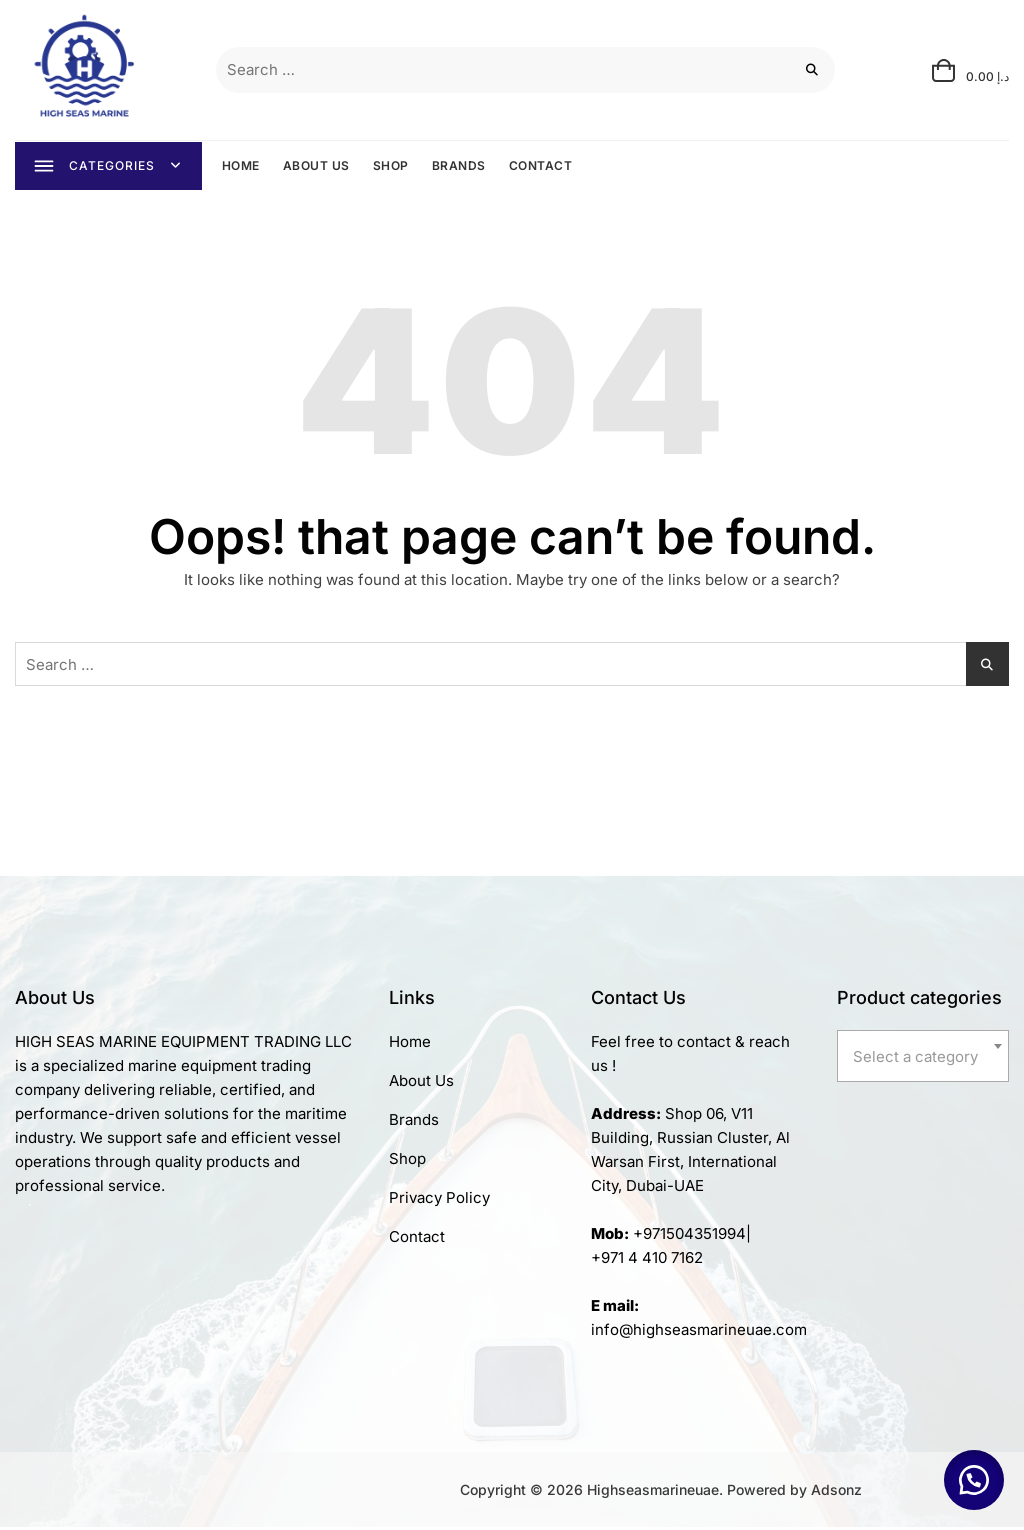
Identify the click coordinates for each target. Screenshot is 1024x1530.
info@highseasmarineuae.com (699, 1332)
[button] (974, 1480)
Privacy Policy (439, 1200)
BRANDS (460, 166)
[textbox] (923, 1060)
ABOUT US (317, 166)
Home (410, 1044)
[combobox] (923, 1059)
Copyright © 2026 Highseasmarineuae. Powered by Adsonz (661, 1492)
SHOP (392, 166)
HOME (242, 166)
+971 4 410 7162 (647, 1260)
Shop (407, 1161)
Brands (414, 1122)
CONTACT (542, 166)
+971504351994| (692, 1236)
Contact (417, 1239)
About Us (421, 1083)
